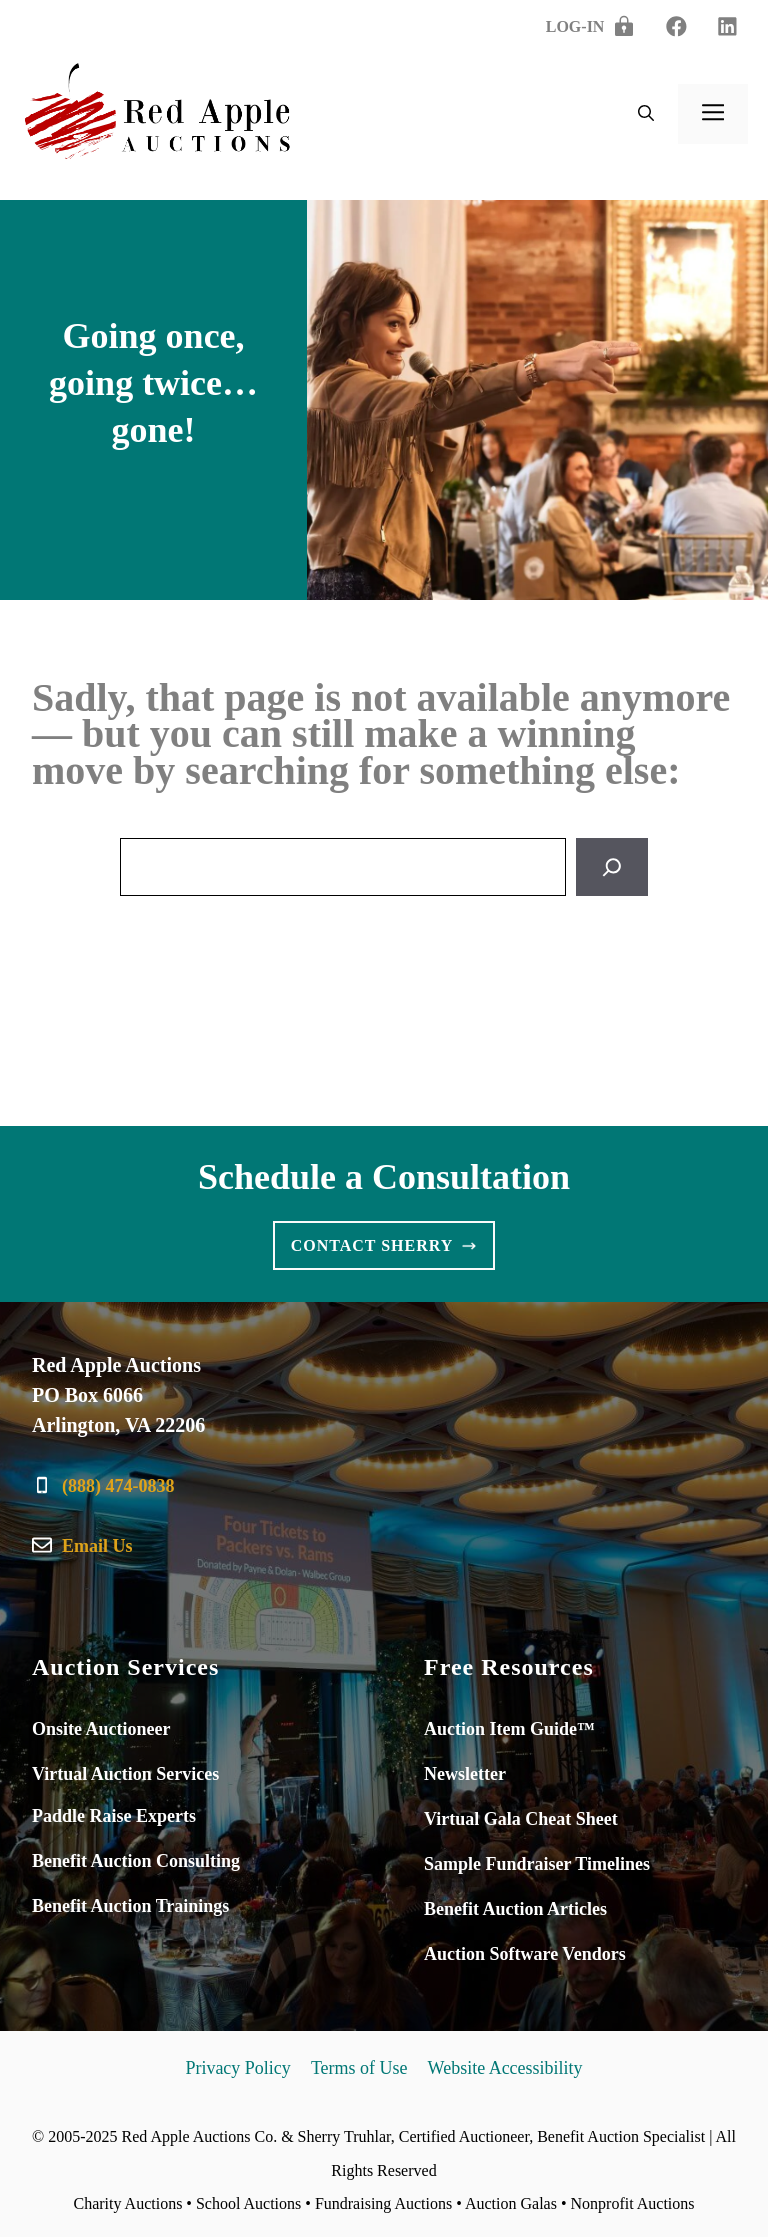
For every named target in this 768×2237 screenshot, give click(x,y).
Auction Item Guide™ (509, 1729)
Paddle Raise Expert (110, 1816)
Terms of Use (359, 2068)
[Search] (612, 867)
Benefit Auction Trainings (130, 1906)
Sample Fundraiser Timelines (537, 1864)
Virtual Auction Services (125, 1774)
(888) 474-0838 (118, 1486)
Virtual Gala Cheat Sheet (521, 1819)
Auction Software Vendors (525, 1954)
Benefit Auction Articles (515, 1909)
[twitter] (727, 27)
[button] (646, 114)
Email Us (97, 1546)
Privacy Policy (238, 2068)
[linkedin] (676, 27)
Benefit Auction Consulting (136, 1861)
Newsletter (465, 1774)
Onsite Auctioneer (101, 1729)
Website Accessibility (505, 2068)
